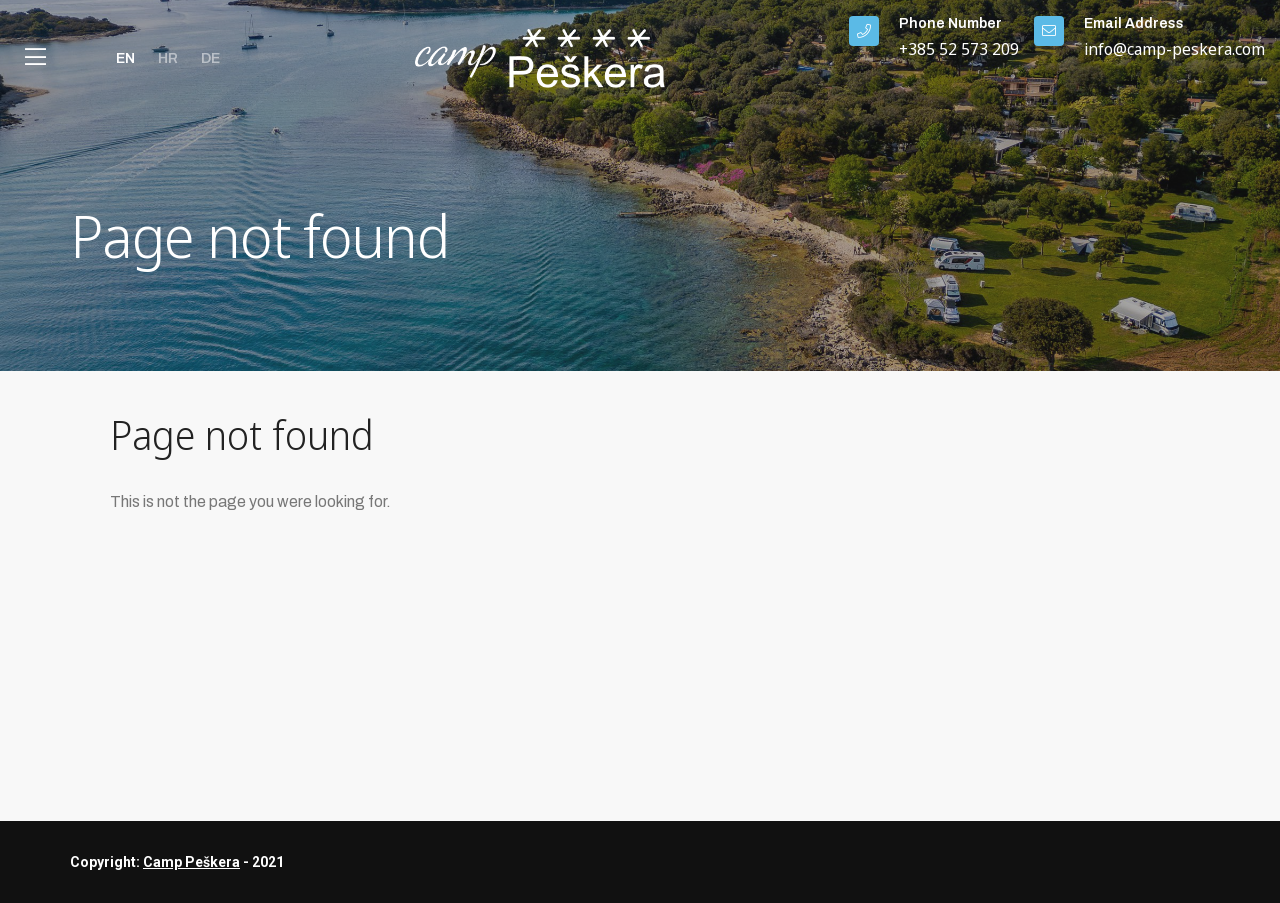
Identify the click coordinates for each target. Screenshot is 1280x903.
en (125, 58)
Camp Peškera (191, 862)
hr (168, 58)
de (210, 58)
